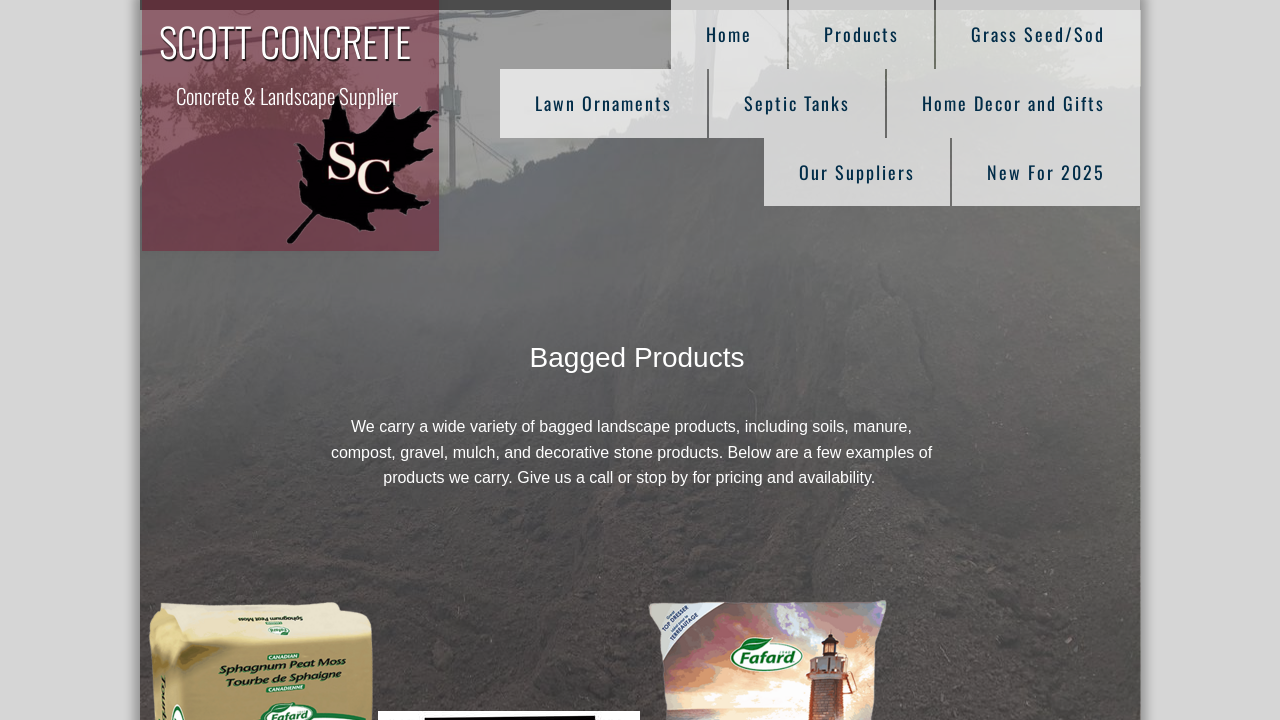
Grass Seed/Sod (1038, 34)
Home (729, 34)
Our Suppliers (857, 172)
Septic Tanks (797, 103)
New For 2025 (1046, 172)
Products (861, 34)
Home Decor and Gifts (1013, 103)
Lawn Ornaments (603, 103)
